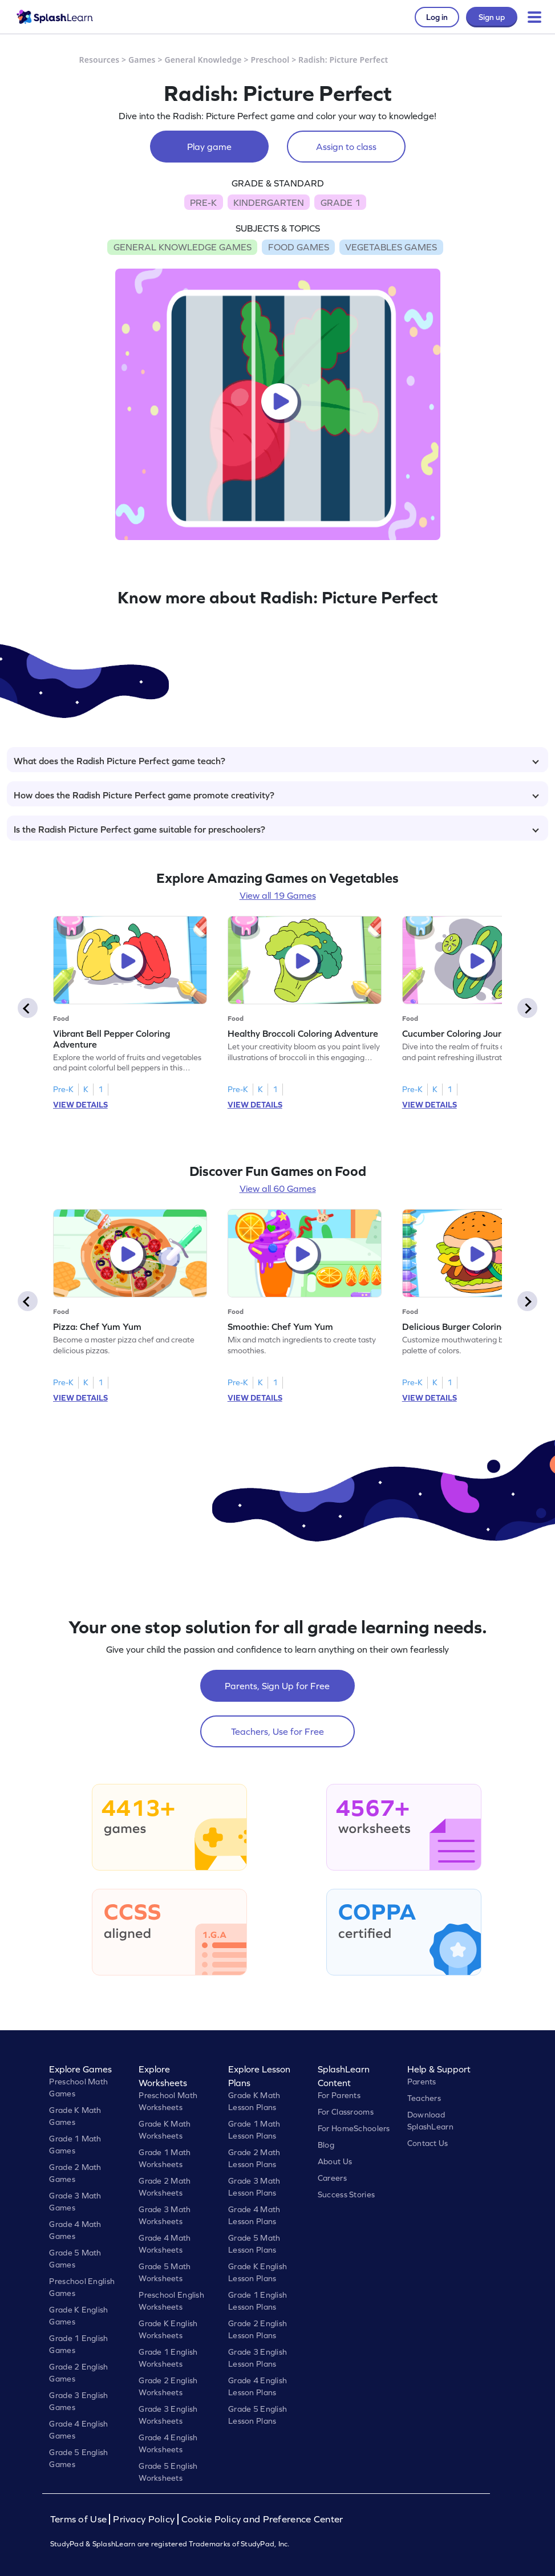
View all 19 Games (278, 895)
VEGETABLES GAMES (391, 247)
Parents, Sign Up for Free (277, 1686)
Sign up (492, 17)
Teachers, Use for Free (277, 1731)
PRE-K (203, 202)
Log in (437, 17)
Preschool (269, 59)
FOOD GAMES (298, 247)
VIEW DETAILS (80, 1104)
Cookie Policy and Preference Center (262, 2519)
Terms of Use (80, 2519)
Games (142, 59)
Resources (99, 59)
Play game (209, 146)
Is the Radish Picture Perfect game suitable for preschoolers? (276, 829)
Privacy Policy (144, 2519)
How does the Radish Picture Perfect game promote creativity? (276, 795)
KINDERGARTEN (268, 202)
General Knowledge (202, 59)
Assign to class (346, 146)
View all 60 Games (278, 1188)
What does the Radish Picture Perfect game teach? (276, 761)
